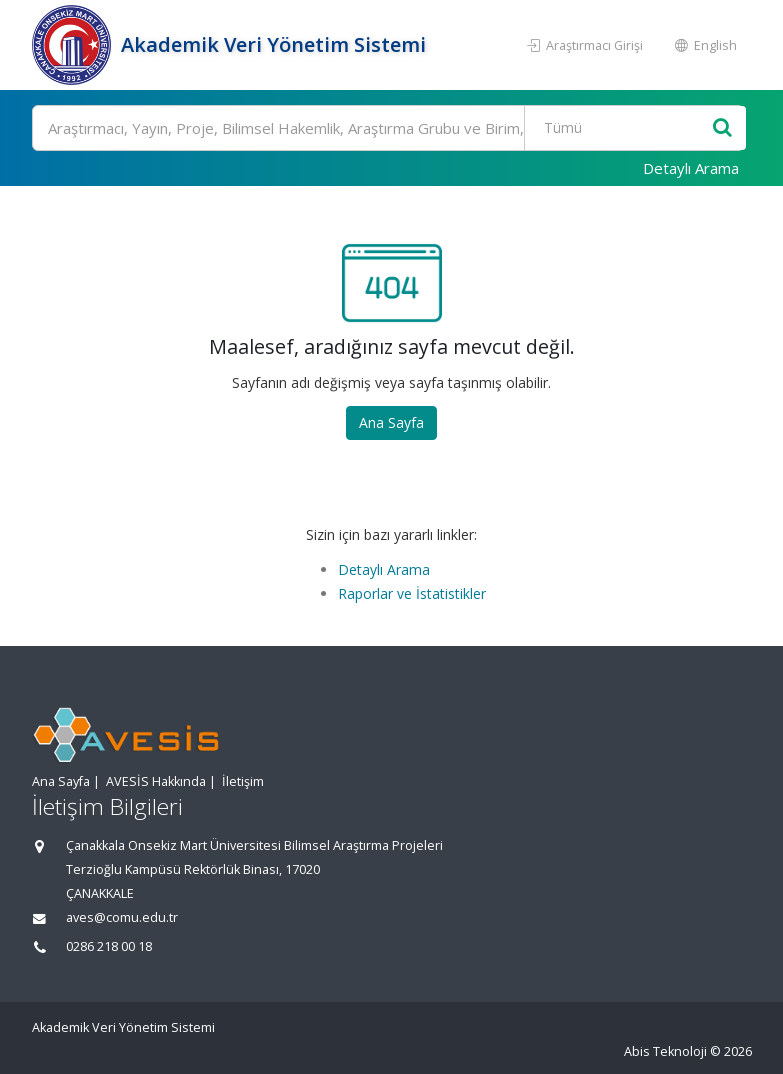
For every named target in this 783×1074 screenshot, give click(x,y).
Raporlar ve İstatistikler (412, 593)
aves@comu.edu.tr (122, 917)
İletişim (243, 781)
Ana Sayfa (391, 422)
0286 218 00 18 (109, 946)
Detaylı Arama (691, 168)
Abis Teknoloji (665, 1051)
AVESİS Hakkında (156, 781)
